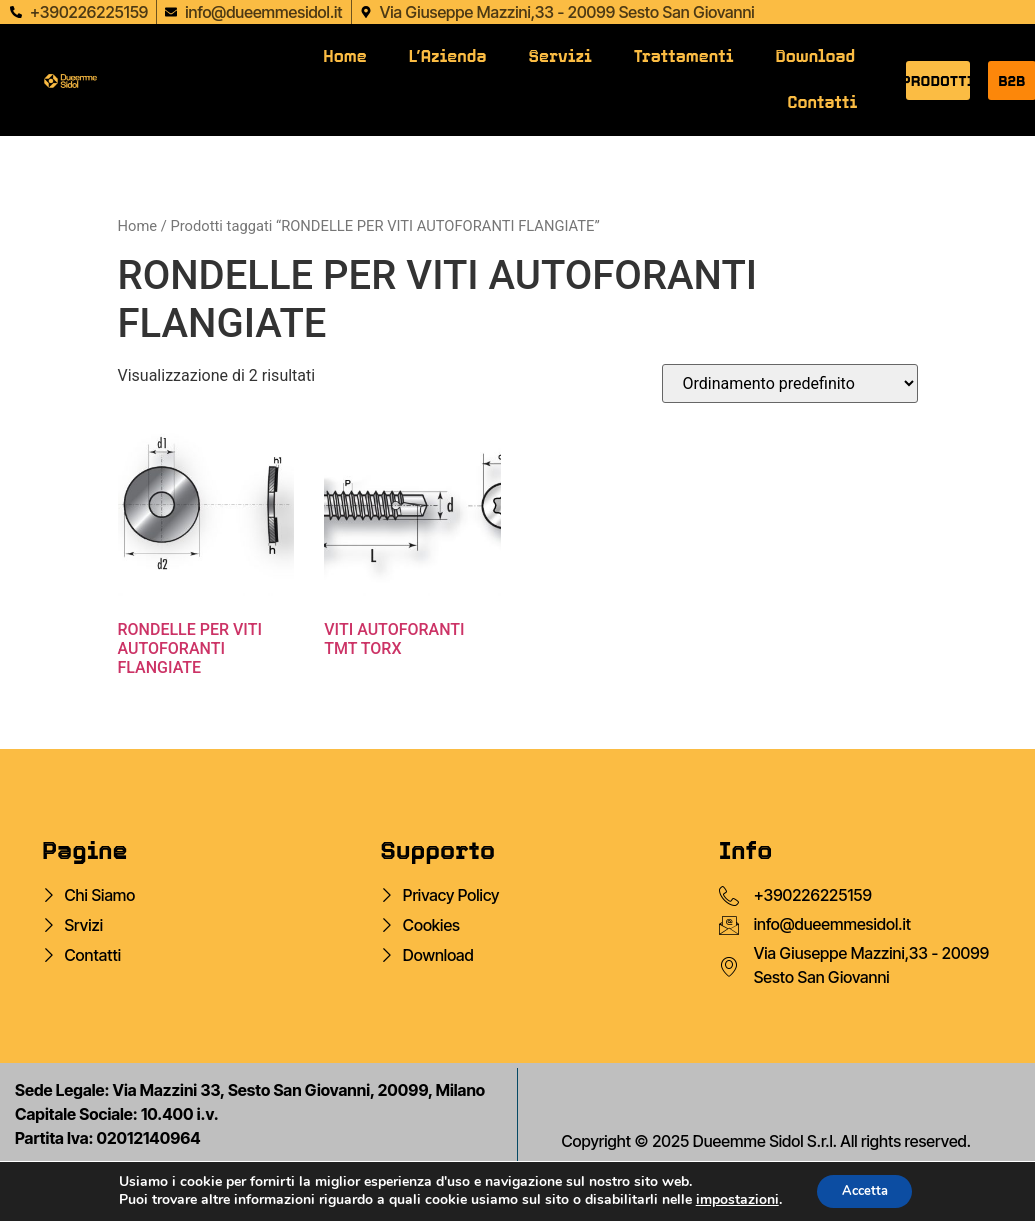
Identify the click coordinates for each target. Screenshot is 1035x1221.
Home (344, 56)
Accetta (864, 1189)
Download (815, 56)
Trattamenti (684, 56)
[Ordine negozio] (790, 383)
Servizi (560, 56)
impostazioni (730, 1199)
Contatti (823, 102)
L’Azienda (448, 56)
